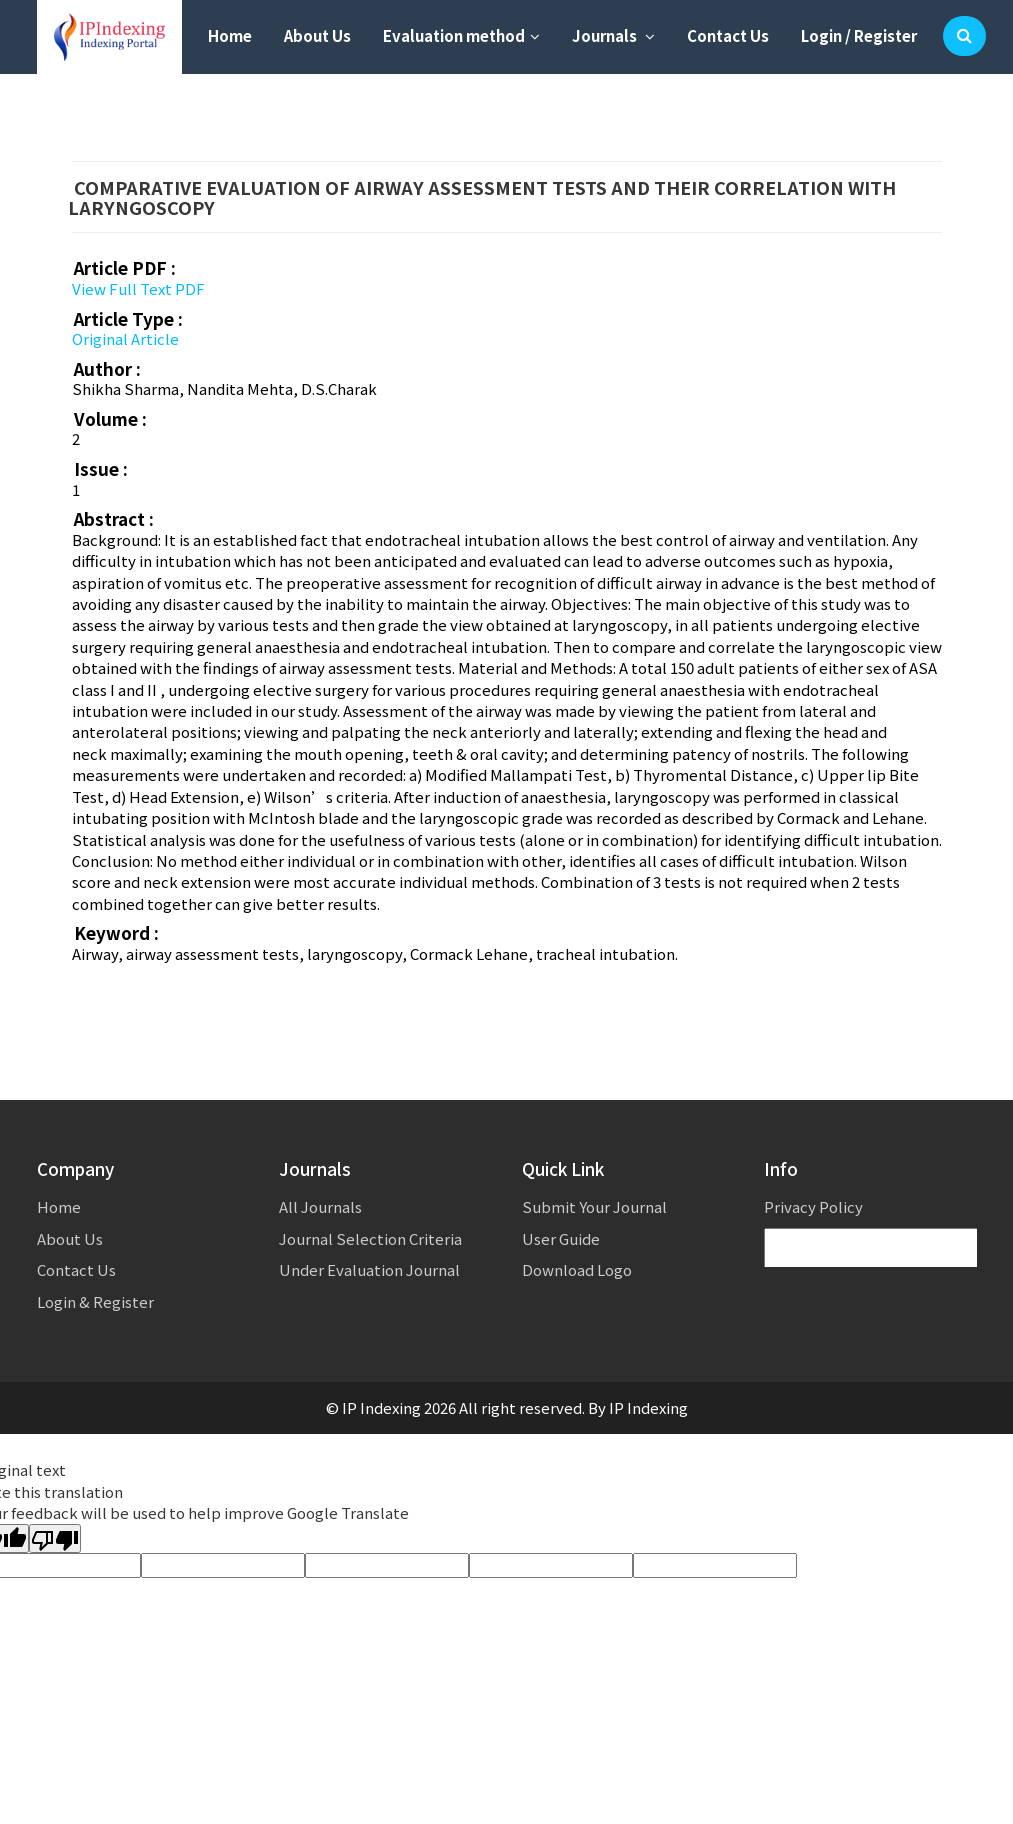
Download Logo (577, 1269)
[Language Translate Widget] (882, 1248)
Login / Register (859, 35)
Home (230, 35)
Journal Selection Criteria (370, 1238)
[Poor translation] (55, 1538)
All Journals (320, 1206)
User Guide (561, 1238)
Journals (613, 35)
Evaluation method (461, 35)
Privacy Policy (813, 1206)
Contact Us (728, 35)
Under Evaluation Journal (369, 1269)
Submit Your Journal (594, 1206)
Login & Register (95, 1301)
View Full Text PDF (138, 288)
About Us (317, 35)
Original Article (125, 338)
